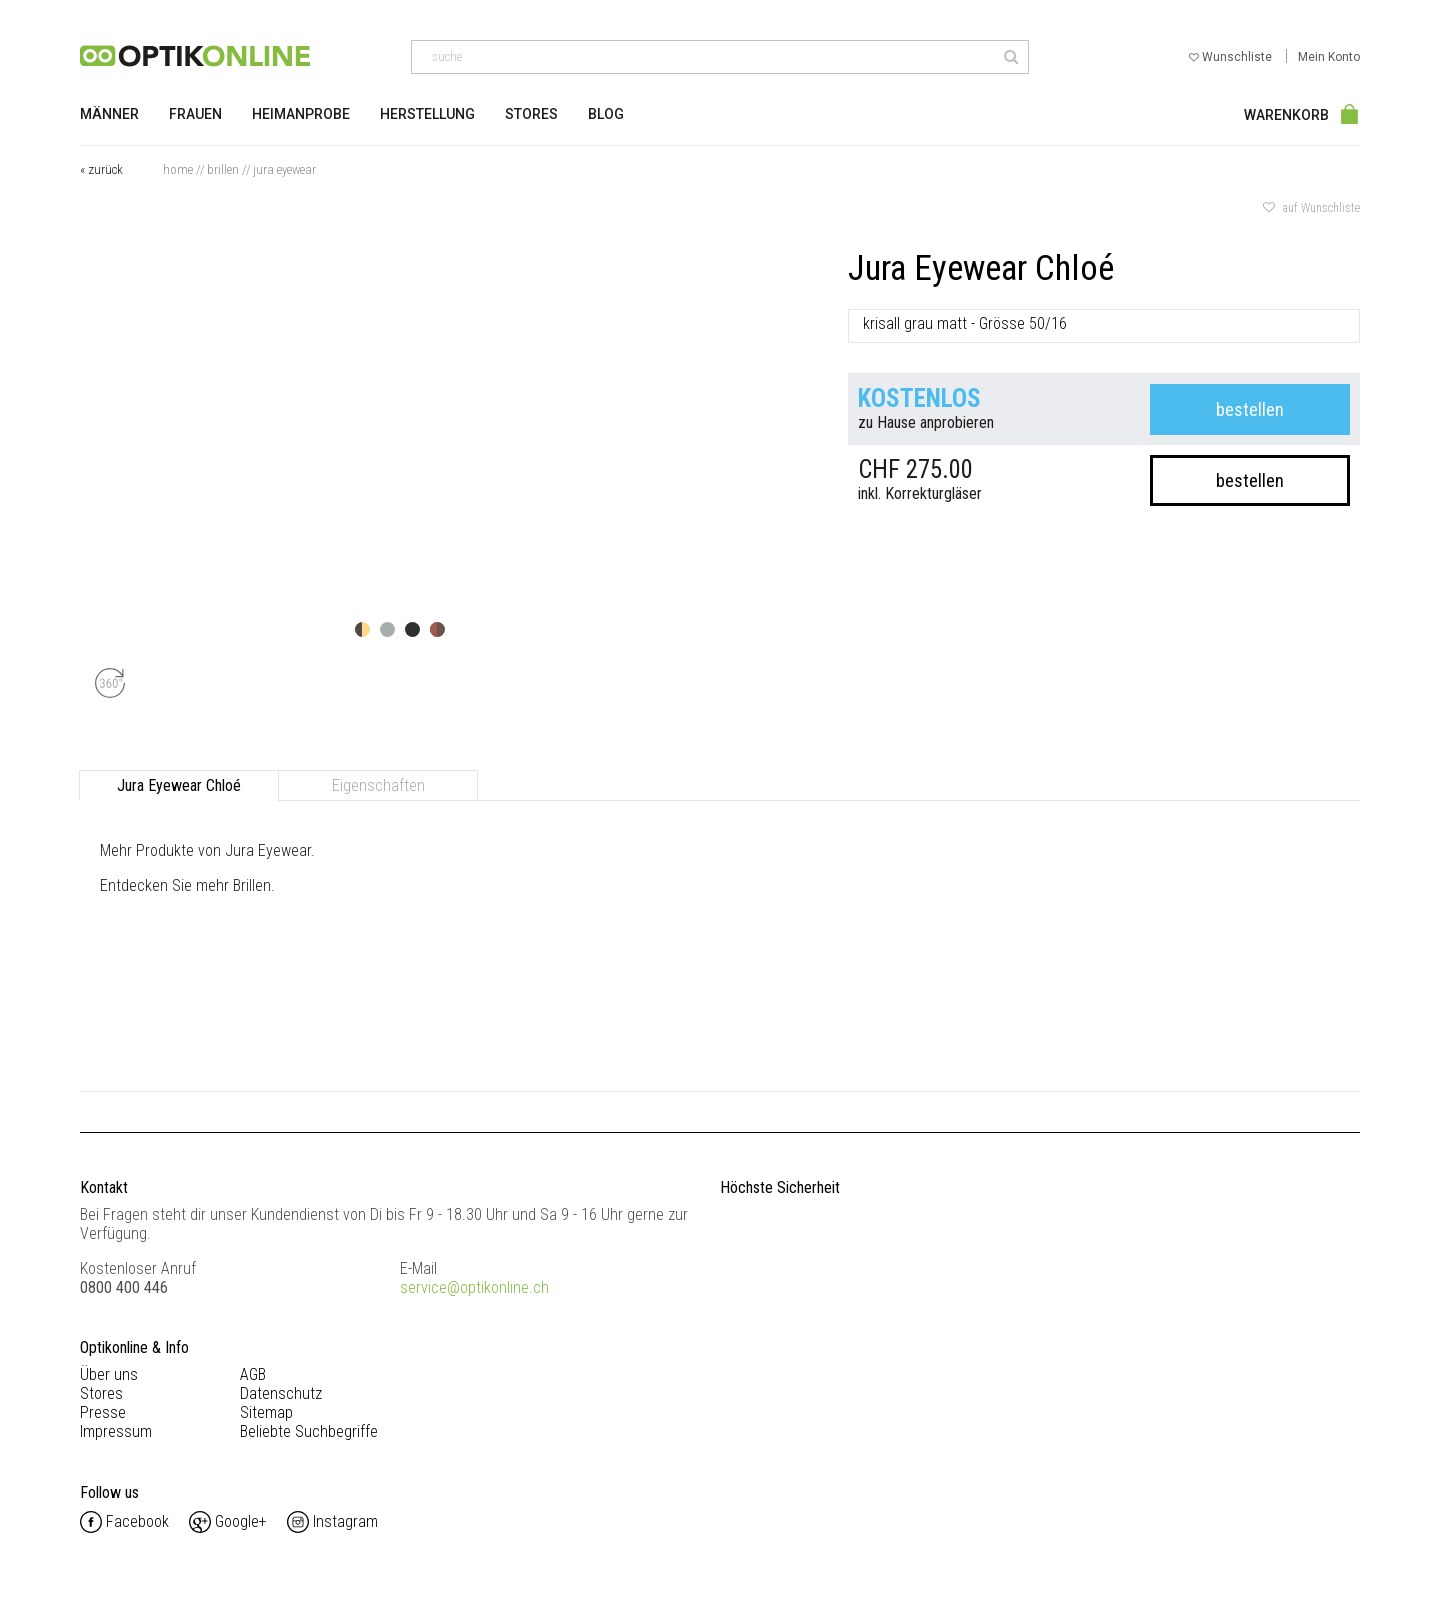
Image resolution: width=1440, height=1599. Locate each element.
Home (178, 169)
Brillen (223, 169)
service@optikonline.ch (474, 1287)
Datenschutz (281, 1393)
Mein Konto (1329, 57)
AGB (253, 1374)
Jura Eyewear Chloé (179, 785)
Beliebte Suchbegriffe (309, 1431)
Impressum (116, 1431)
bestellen (1250, 409)
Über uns (109, 1374)
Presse (103, 1412)
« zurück (101, 169)
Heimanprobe (301, 114)
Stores (531, 114)
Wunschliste (1232, 57)
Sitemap (266, 1412)
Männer (109, 114)
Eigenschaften (378, 785)
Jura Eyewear (284, 169)
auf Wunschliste (1311, 208)
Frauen (195, 114)
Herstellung (427, 114)
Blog (606, 114)
